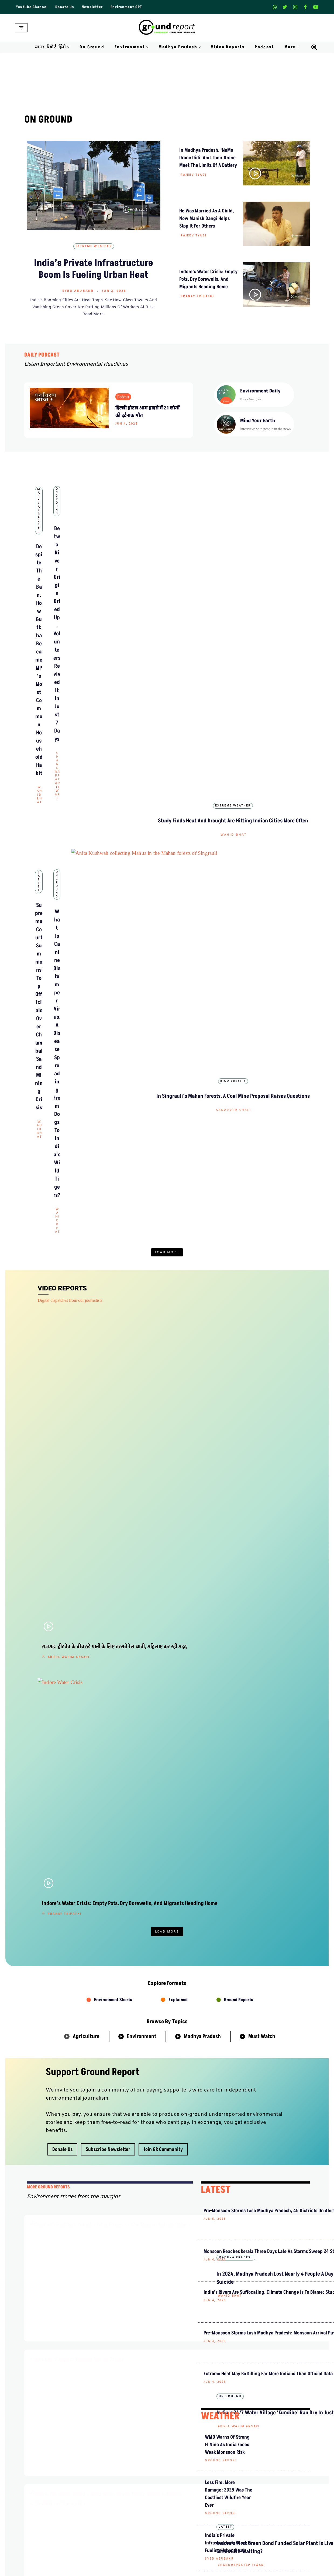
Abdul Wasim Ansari (69, 881)
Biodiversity (258, 665)
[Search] (314, 47)
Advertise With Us (187, 2487)
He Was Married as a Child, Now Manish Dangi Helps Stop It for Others (206, 218)
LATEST (215, 1267)
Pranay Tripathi (197, 296)
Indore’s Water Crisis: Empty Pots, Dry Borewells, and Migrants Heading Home (208, 279)
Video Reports (228, 47)
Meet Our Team (106, 2497)
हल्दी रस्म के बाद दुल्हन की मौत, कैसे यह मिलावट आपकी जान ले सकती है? (163, 2341)
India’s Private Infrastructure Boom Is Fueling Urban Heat (93, 269)
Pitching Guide (262, 2516)
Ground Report (139, 1683)
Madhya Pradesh (75, 536)
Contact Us (102, 2487)
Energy (195, 1802)
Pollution (266, 1802)
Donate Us (64, 7)
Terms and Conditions (190, 2516)
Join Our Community (267, 2507)
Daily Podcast (105, 2570)
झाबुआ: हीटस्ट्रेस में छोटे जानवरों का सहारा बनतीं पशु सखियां (242, 2154)
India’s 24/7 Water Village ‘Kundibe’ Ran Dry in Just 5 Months (251, 972)
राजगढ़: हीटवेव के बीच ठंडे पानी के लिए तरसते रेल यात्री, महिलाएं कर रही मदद (77, 863)
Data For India (261, 2560)
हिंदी (218, 1893)
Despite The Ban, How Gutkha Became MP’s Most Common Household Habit (75, 559)
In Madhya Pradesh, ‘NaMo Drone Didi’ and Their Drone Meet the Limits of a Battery (208, 158)
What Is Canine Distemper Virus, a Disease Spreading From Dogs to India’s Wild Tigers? (167, 688)
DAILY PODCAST (42, 355)
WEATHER (220, 1547)
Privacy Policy (183, 2497)
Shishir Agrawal (154, 873)
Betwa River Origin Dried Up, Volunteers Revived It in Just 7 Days (166, 972)
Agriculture (86, 1114)
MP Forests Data (263, 2551)
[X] (285, 7)
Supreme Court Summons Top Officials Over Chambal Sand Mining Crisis (75, 688)
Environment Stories (146, 1549)
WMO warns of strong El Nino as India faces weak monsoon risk (227, 1575)
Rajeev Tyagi (193, 175)
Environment (141, 1114)
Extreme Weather (93, 246)
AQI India (258, 2570)
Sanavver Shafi (259, 702)
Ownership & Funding (112, 2507)
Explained (178, 1077)
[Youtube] (315, 7)
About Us (101, 2478)
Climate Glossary (108, 2560)
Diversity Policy (185, 2507)
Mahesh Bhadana (199, 1935)
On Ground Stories (187, 2570)
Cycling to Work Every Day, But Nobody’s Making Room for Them (153, 1574)
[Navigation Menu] (21, 27)
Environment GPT (126, 7)
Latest (75, 665)
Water (162, 1802)
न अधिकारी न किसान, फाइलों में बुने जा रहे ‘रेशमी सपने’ (242, 2411)
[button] (68, 47)
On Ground (92, 47)
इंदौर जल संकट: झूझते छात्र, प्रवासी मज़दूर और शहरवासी (242, 2203)
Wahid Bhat (76, 581)
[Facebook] (305, 7)
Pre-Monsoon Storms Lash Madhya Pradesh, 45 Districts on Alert (226, 1296)
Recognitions (104, 2516)
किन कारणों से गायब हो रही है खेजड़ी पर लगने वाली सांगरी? (241, 2056)
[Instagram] (295, 7)
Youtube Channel (32, 7)
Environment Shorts (113, 1077)
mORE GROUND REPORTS (48, 1264)
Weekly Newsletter (265, 2487)
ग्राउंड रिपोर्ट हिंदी (168, 1837)
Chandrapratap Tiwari (168, 573)
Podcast (264, 47)
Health (229, 1802)
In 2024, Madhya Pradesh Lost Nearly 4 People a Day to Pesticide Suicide (151, 1328)
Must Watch (261, 1114)
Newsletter (92, 7)
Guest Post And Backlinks (193, 2478)
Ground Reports (238, 1077)
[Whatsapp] (274, 7)
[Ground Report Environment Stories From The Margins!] (167, 28)
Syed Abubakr (78, 291)
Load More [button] (167, 731)
